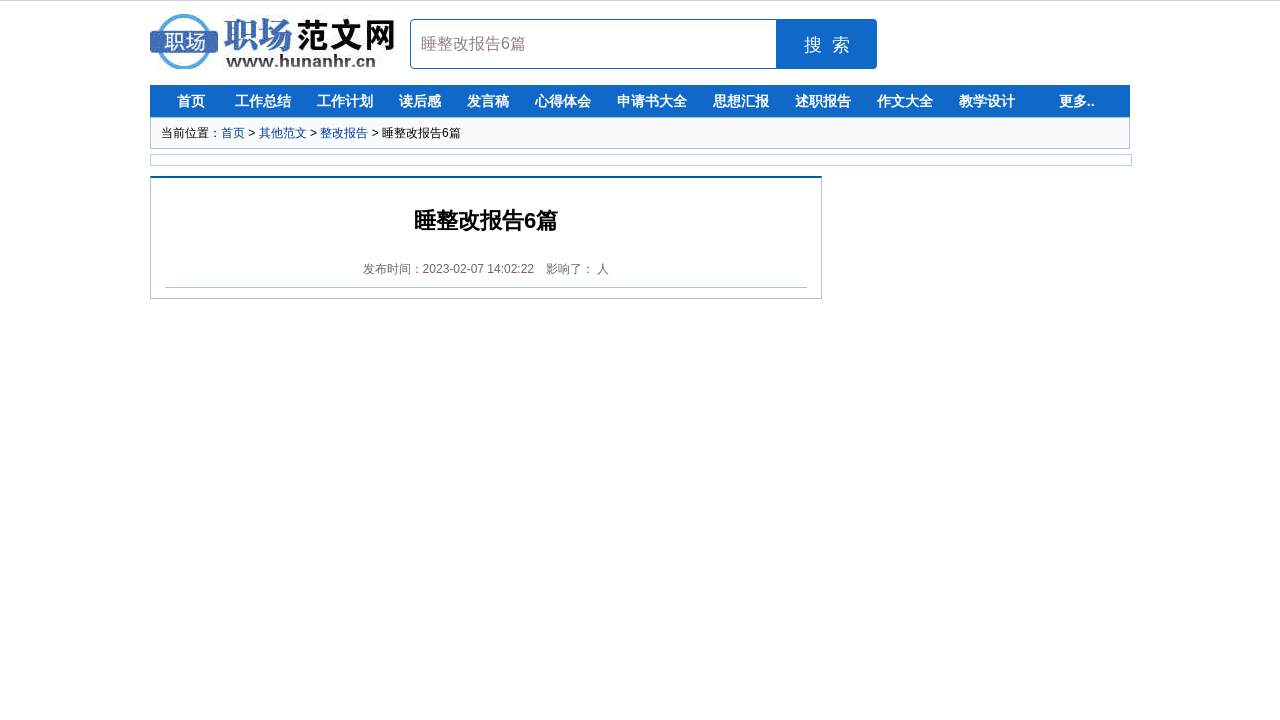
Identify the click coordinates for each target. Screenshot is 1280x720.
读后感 (420, 101)
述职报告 (823, 101)
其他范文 (283, 133)
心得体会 (563, 101)
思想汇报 (741, 101)
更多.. (1077, 101)
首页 (191, 101)
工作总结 (263, 101)
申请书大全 (652, 101)
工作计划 (345, 101)
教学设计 (987, 101)
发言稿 (488, 101)
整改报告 (344, 133)
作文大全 (905, 101)
